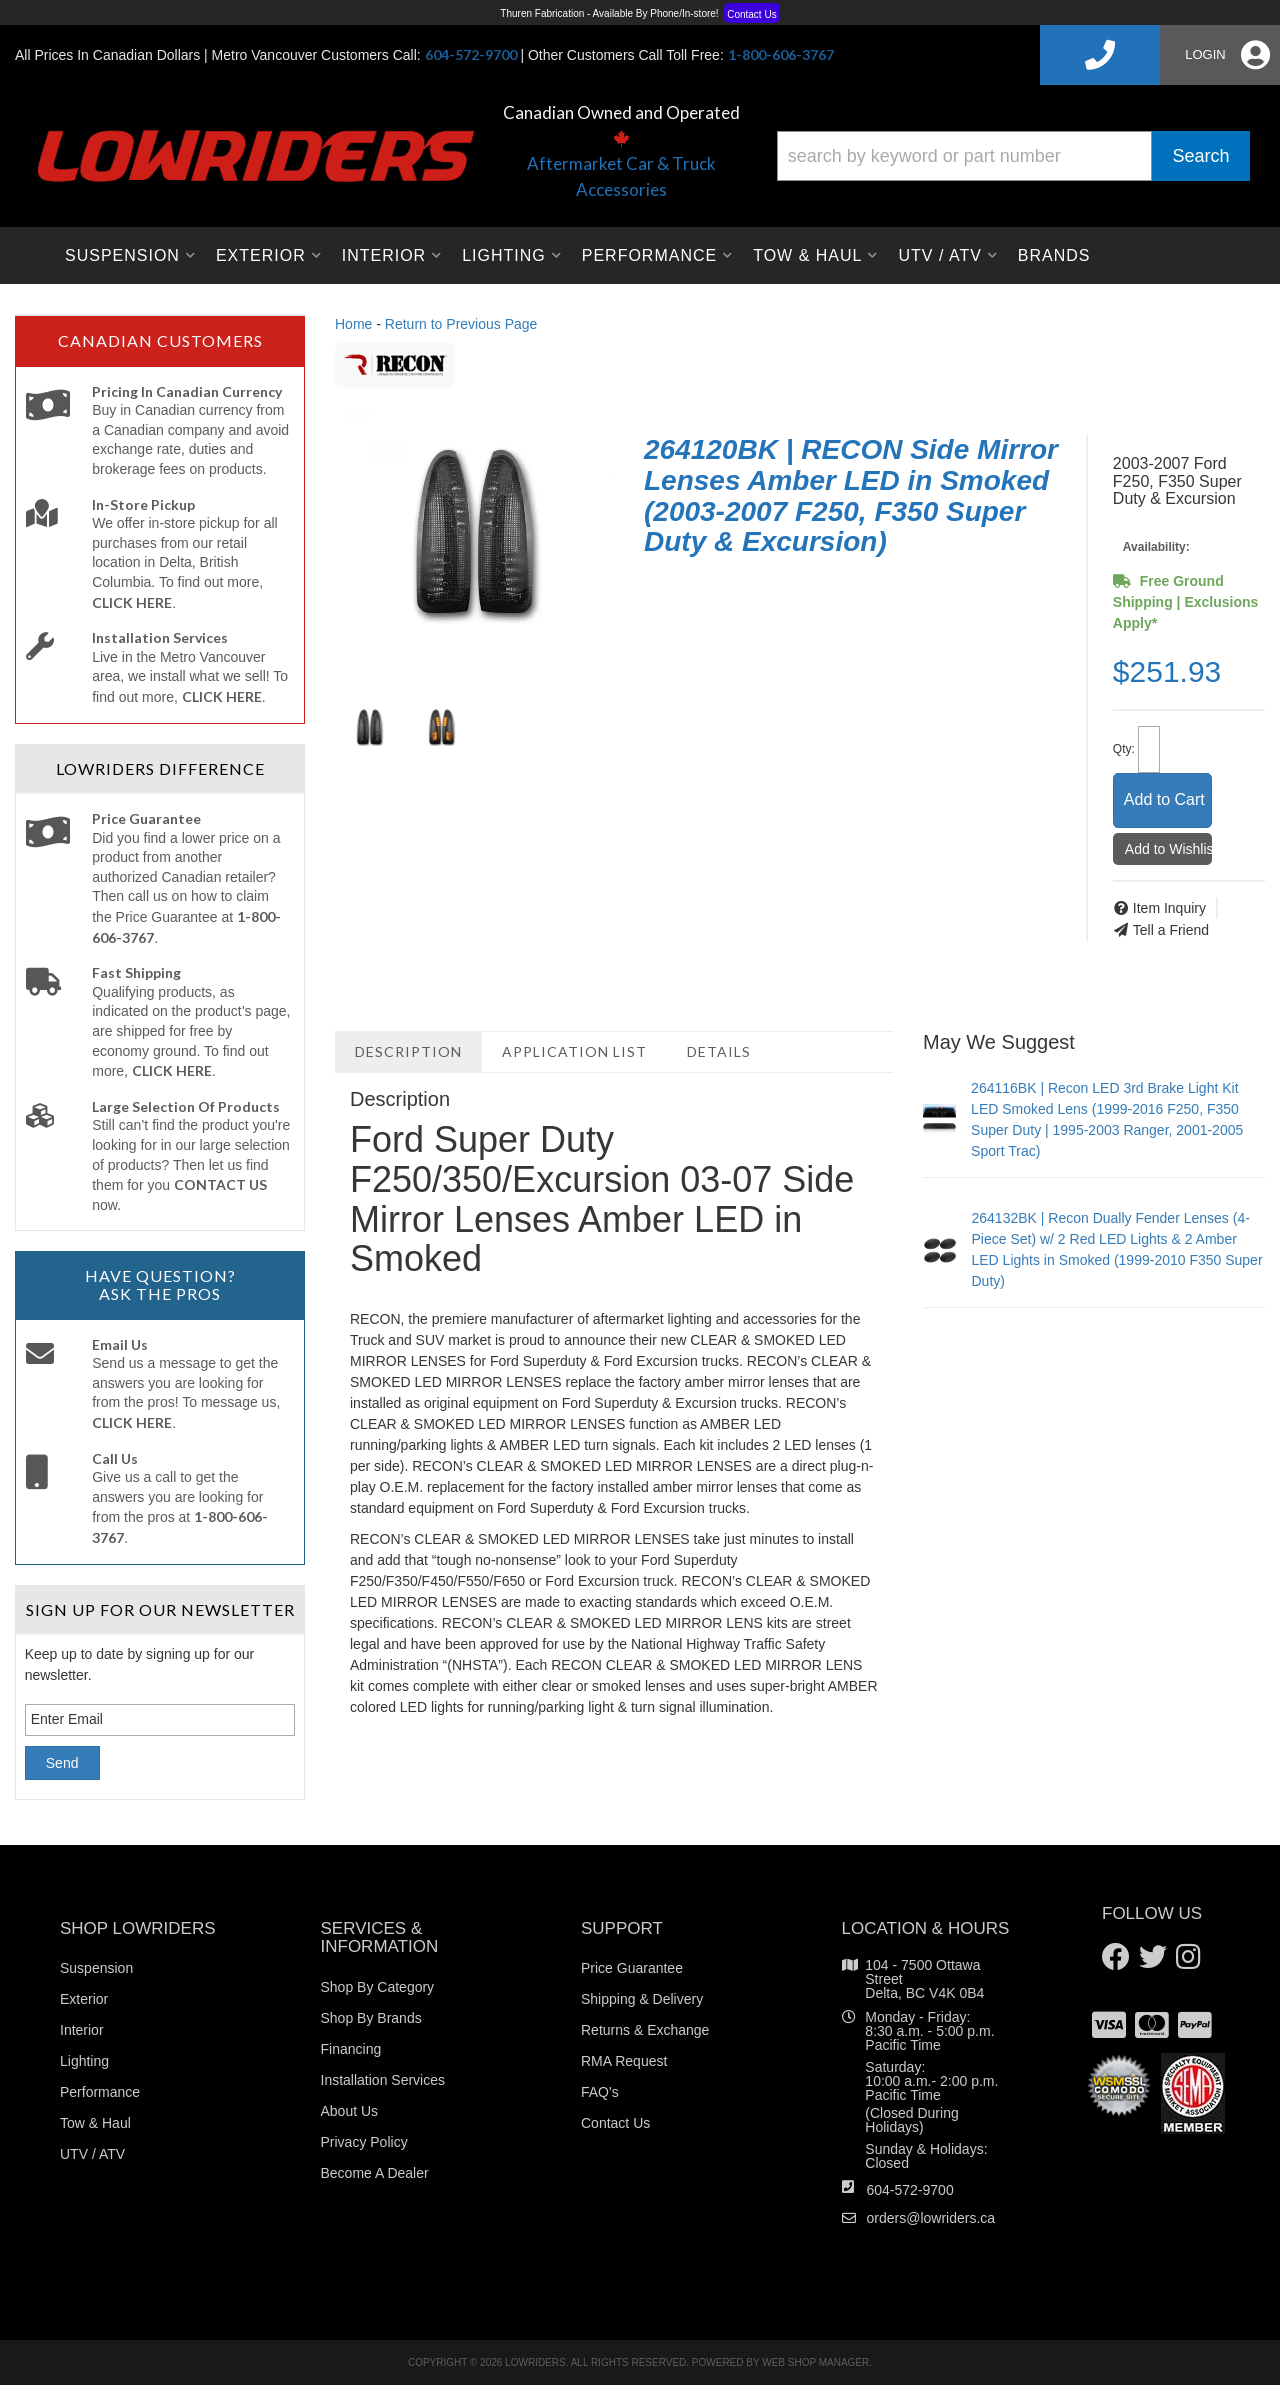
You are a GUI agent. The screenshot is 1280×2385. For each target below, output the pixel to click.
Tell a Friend (1171, 930)
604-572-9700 (910, 2190)
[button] (1013, 156)
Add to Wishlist (1168, 849)
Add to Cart (1164, 799)
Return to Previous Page (461, 324)
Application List (574, 1051)
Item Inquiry (1169, 908)
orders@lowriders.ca (931, 2218)
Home (353, 324)
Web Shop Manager (815, 2362)
